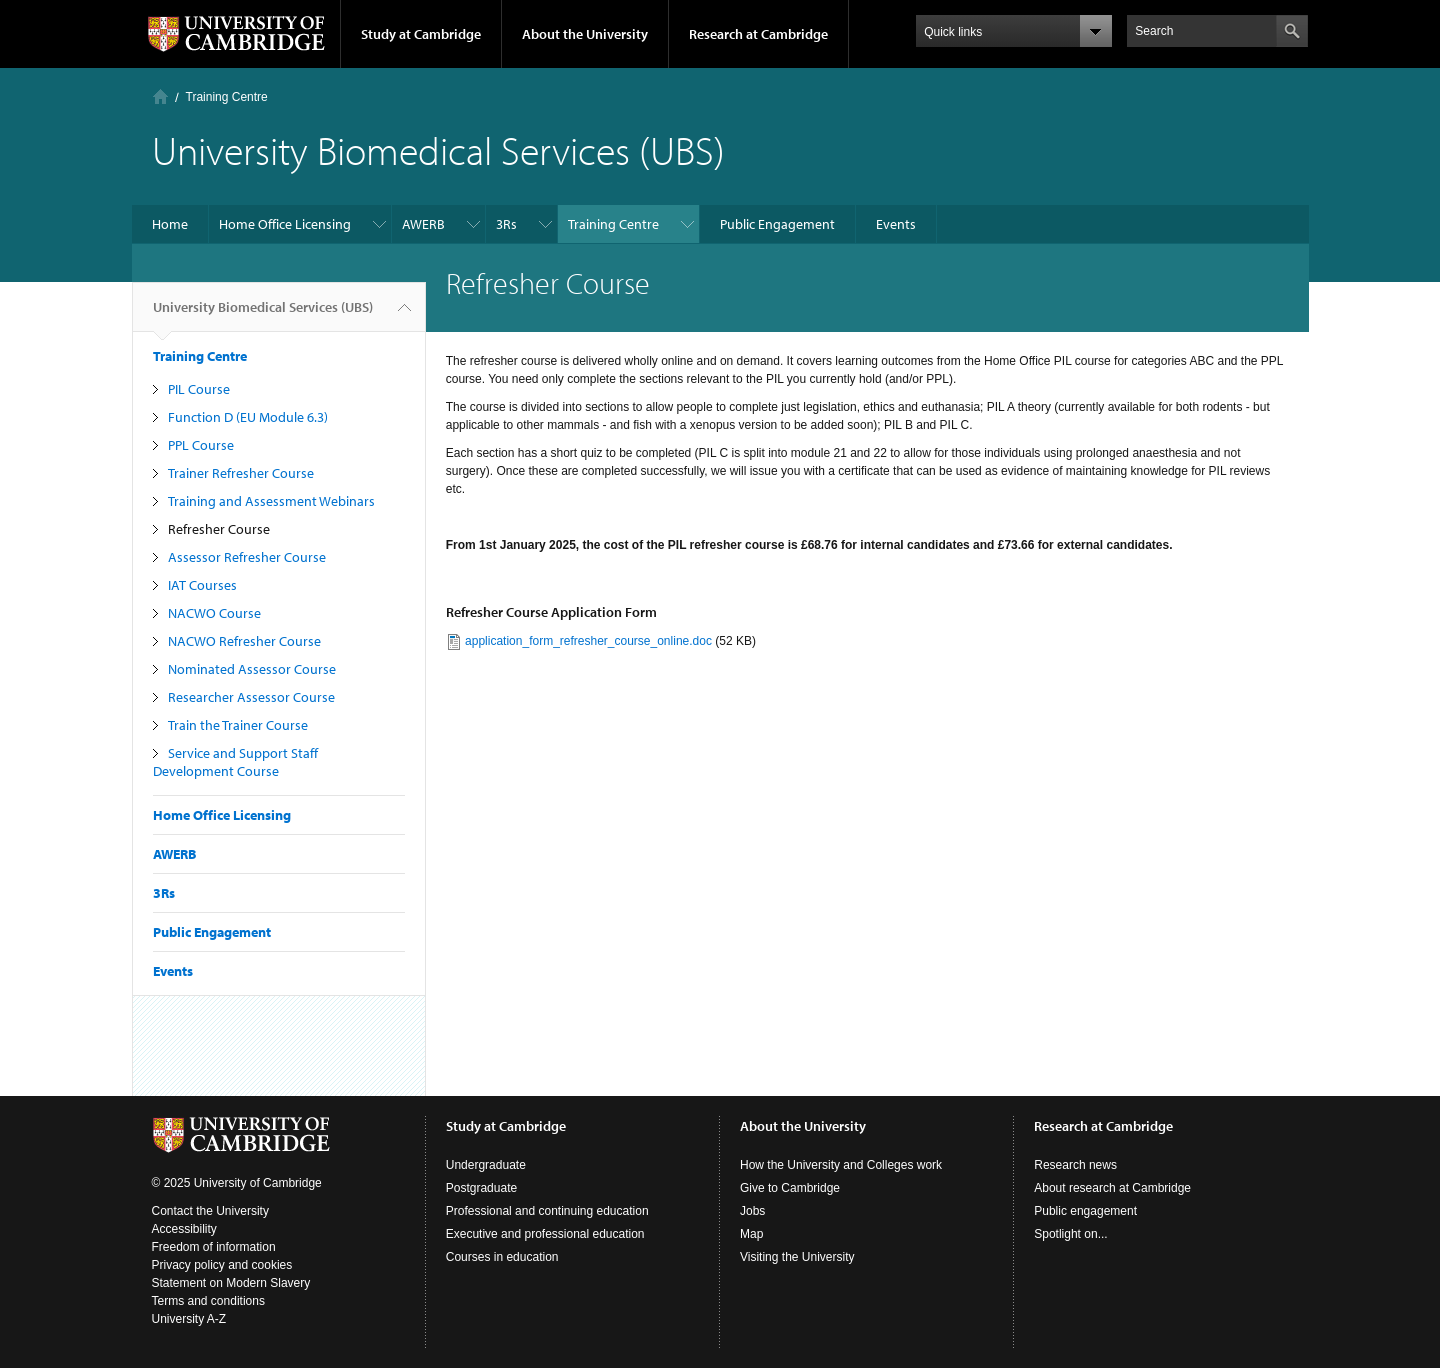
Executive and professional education (545, 1234)
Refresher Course (219, 529)
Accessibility (184, 1229)
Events (896, 224)
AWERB (423, 224)
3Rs (506, 224)
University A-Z (189, 1319)
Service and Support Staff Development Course (235, 762)
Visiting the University (797, 1257)
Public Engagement (777, 224)
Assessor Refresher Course (247, 557)
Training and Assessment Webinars (271, 501)
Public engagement (1085, 1211)
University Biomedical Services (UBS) (263, 315)
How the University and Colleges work (841, 1165)
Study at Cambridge (421, 34)
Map (751, 1234)
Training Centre (227, 97)
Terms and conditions (208, 1301)
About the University (585, 34)
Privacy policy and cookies (222, 1265)
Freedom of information (214, 1247)
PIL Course (199, 389)
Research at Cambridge (758, 34)
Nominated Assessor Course (252, 669)
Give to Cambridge (790, 1188)
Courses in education (502, 1257)
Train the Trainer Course (238, 725)
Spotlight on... (1070, 1234)
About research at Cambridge (1112, 1188)
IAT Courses (202, 585)
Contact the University (210, 1211)
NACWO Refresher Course (244, 641)
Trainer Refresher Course (241, 473)
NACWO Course (214, 613)
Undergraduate (486, 1165)
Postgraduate (481, 1188)
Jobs (752, 1211)
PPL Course (201, 445)
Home (160, 96)
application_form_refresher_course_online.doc (588, 641)
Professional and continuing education (547, 1211)
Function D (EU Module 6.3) (248, 417)
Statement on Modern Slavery (231, 1283)
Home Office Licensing (285, 224)
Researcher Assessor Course (251, 697)
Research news (1075, 1165)
